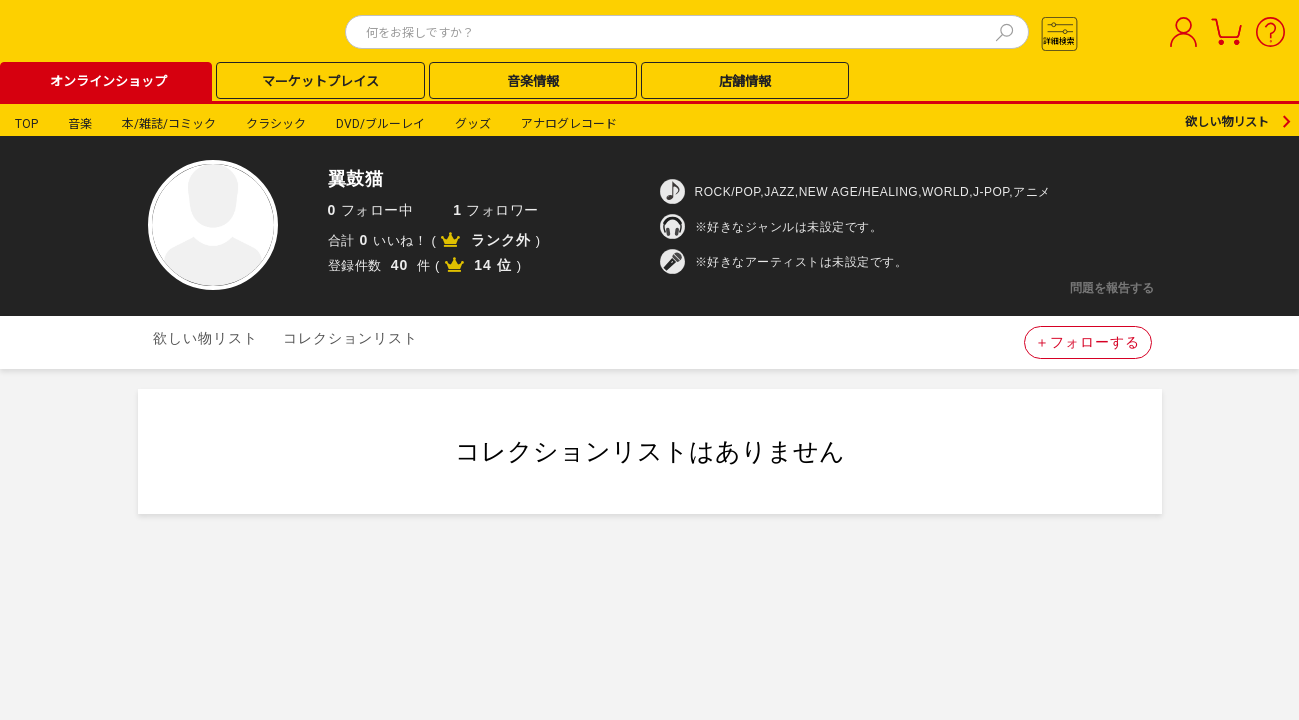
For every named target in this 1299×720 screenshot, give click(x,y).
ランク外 (501, 240)
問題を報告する (1112, 288)
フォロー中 (371, 210)
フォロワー (496, 210)
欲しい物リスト (1227, 122)
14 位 (492, 265)
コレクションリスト (351, 338)
